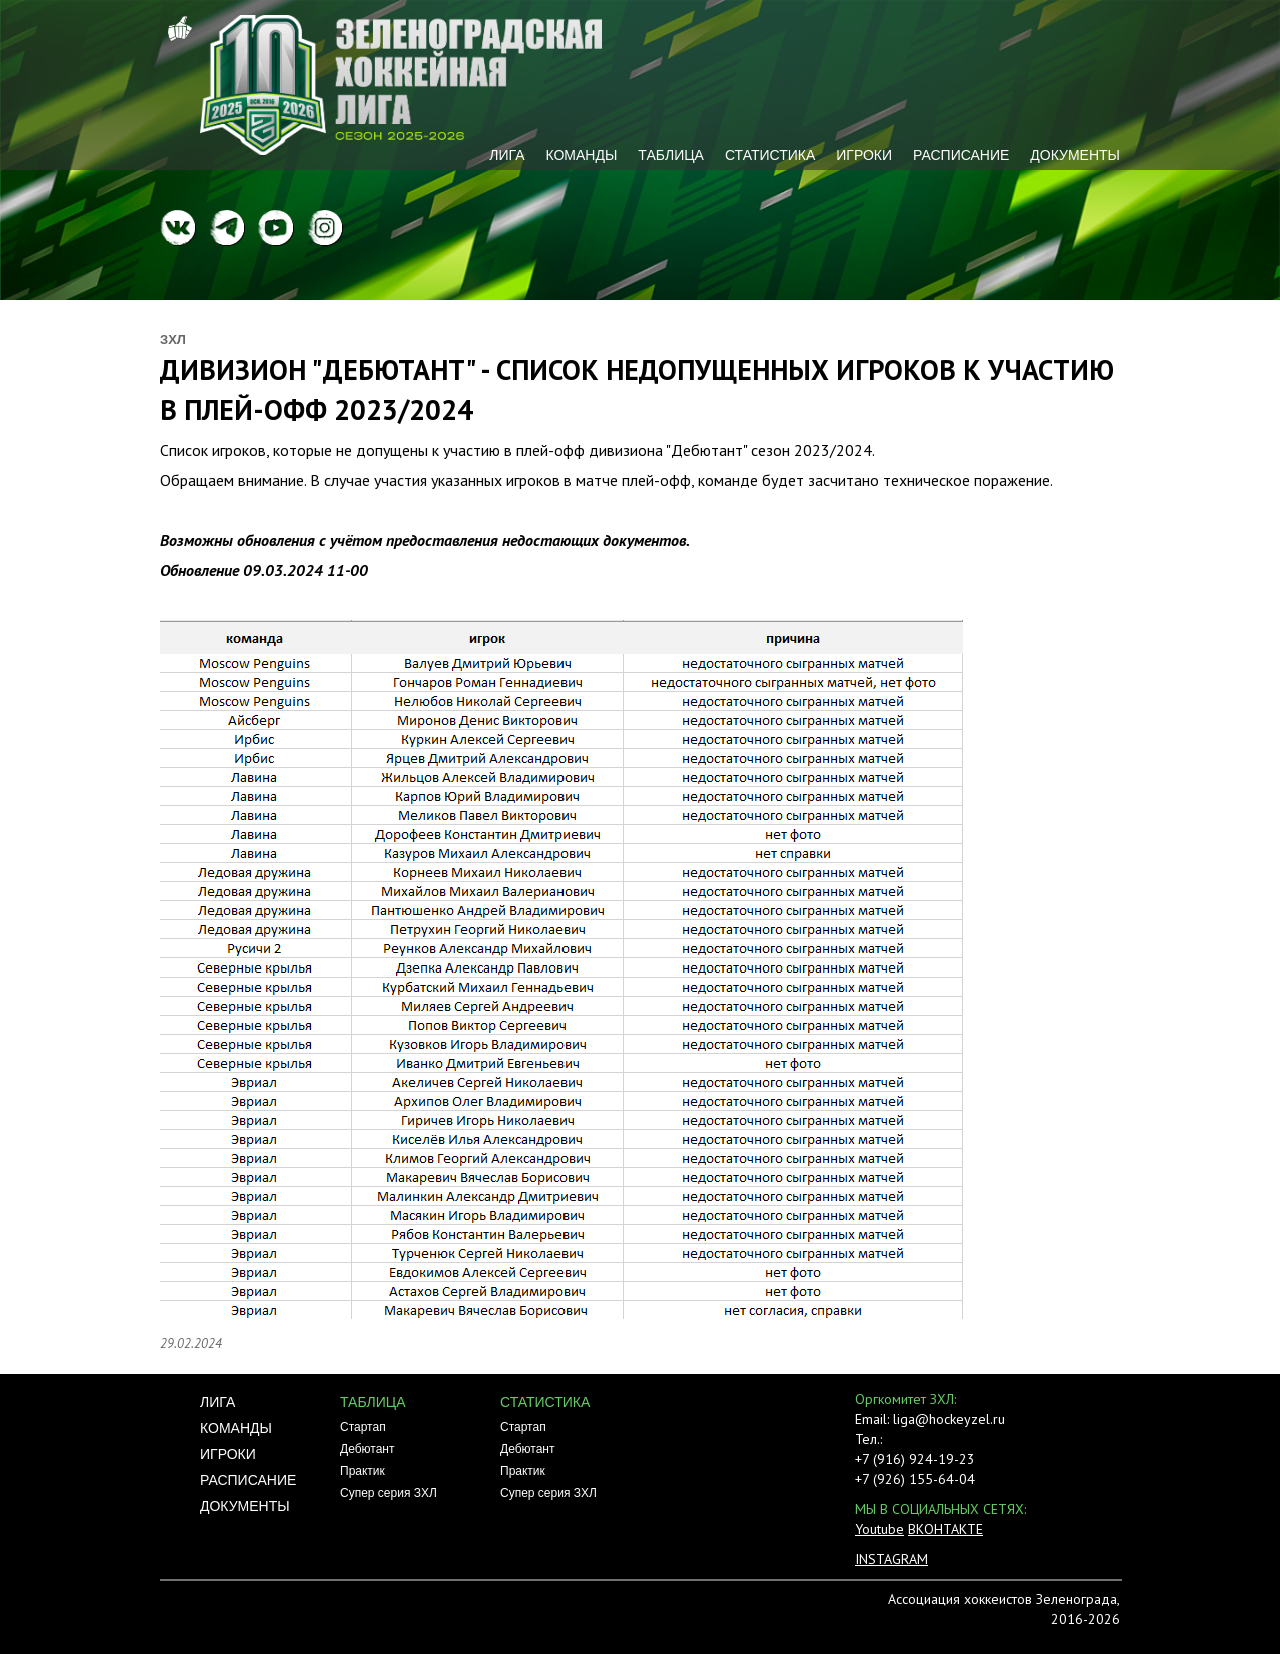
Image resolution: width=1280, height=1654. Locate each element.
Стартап (363, 1427)
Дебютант (367, 1449)
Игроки (864, 155)
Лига (506, 155)
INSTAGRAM (891, 1559)
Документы (1075, 155)
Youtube (879, 1529)
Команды (581, 155)
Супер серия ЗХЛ (388, 1493)
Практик (362, 1471)
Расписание (961, 155)
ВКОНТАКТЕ (945, 1529)
